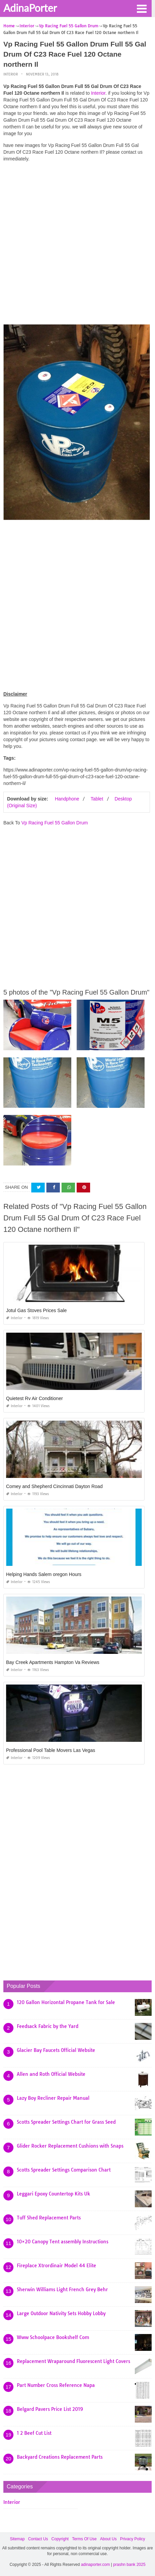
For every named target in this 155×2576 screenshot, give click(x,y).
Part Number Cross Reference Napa (56, 2385)
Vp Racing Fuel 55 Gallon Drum (54, 822)
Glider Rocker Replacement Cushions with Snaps (70, 2146)
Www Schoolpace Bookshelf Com (53, 2337)
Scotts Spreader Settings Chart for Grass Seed (66, 2122)
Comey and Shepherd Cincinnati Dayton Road (54, 1486)
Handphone (67, 798)
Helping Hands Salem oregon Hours (43, 1574)
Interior (10, 74)
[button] (141, 8)
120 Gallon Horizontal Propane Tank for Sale (66, 2002)
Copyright (60, 2539)
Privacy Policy (132, 2539)
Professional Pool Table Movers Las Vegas (50, 1750)
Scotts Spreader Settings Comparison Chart (64, 2170)
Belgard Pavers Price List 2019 (50, 2409)
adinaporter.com (95, 2564)
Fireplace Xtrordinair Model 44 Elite (56, 2266)
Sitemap (17, 2539)
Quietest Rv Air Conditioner (34, 1398)
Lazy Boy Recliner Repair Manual (53, 2098)
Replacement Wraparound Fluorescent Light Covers (73, 2361)
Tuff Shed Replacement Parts (49, 2218)
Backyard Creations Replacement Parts (60, 2457)
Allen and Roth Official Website (51, 2074)
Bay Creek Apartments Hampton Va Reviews (53, 1662)
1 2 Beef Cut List (34, 2433)
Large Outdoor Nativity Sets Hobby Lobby (61, 2313)
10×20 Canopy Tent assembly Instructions (62, 2242)
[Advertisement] (77, 245)
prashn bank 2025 (129, 2564)
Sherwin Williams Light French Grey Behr (62, 2289)
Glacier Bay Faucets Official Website (56, 2050)
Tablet (96, 798)
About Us (108, 2539)
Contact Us (38, 2539)
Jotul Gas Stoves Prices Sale (36, 1310)
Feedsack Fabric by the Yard (47, 2026)
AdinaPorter (30, 8)
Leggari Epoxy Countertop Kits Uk (53, 2194)
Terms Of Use (84, 2539)
